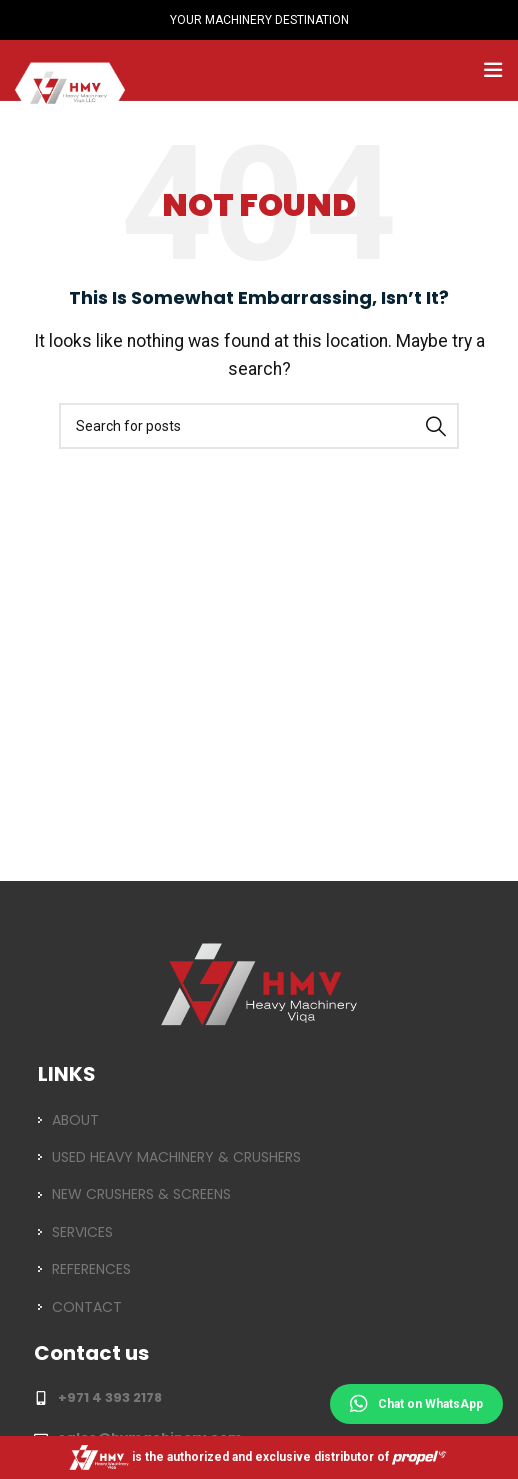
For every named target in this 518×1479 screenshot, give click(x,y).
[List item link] (258, 1120)
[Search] (259, 426)
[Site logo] (70, 68)
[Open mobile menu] (493, 70)
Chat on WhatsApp (416, 1404)
